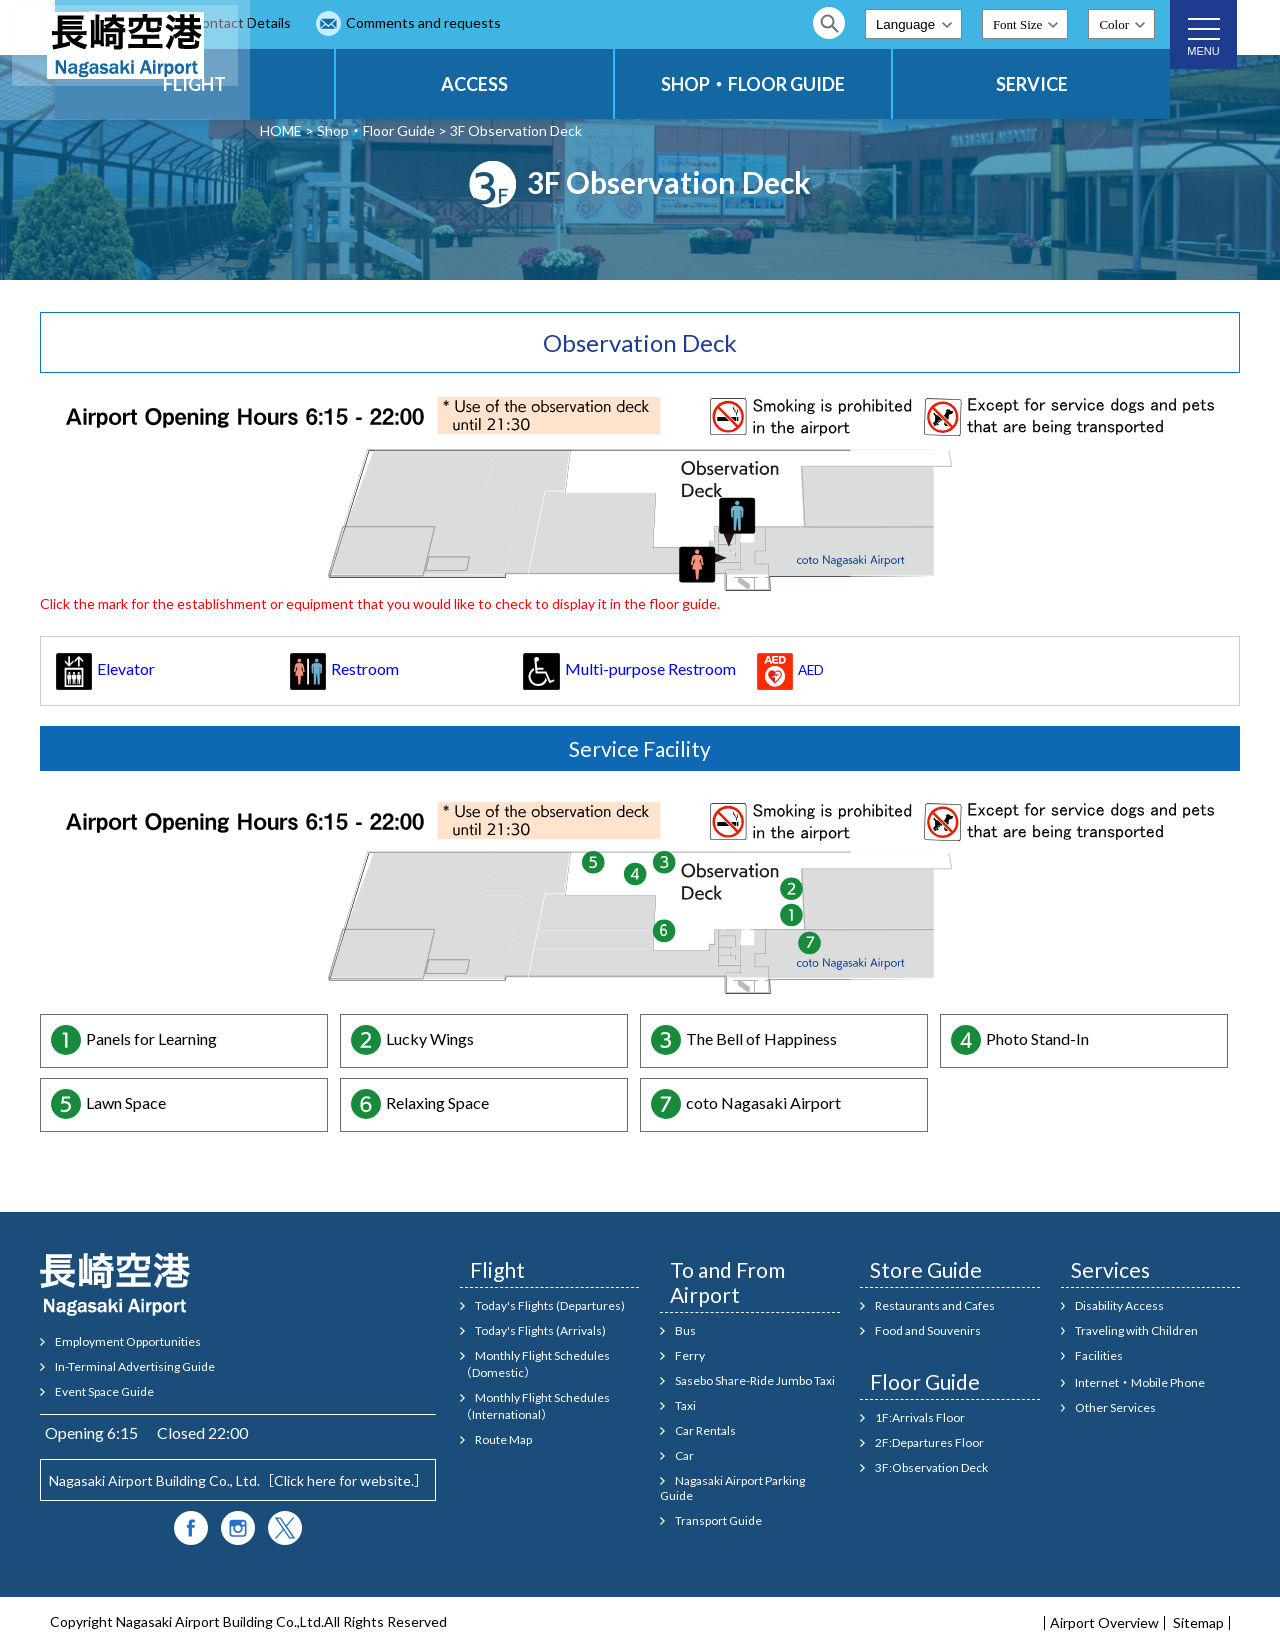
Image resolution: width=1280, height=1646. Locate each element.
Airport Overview (1104, 1623)
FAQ (319, 22)
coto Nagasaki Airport (763, 1102)
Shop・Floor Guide (376, 130)
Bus (685, 1330)
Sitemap (1198, 1623)
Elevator (105, 668)
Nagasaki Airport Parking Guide (732, 1488)
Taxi (685, 1405)
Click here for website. (344, 1480)
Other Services (1115, 1407)
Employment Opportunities (128, 1341)
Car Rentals (705, 1430)
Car (684, 1455)
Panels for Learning (151, 1038)
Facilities (1099, 1355)
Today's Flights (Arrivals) (540, 1330)
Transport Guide (718, 1520)
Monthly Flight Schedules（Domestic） (535, 1364)
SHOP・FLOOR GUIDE (826, 84)
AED (790, 670)
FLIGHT (365, 84)
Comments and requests (618, 22)
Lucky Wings (430, 1038)
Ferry (690, 1355)
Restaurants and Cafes (935, 1305)
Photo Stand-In (1037, 1038)
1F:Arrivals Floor (920, 1417)
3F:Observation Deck (931, 1467)
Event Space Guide (104, 1391)
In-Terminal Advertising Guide (135, 1366)
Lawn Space (126, 1102)
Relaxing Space (437, 1102)
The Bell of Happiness (761, 1038)
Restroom (344, 668)
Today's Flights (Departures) (550, 1305)
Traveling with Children (1136, 1330)
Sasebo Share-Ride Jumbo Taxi (755, 1380)
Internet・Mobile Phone (1140, 1382)
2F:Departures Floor (929, 1442)
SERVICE (1056, 84)
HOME (281, 130)
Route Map (503, 1439)
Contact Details (436, 22)
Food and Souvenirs (928, 1330)
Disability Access (1119, 1305)
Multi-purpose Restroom (629, 668)
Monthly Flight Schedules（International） (535, 1406)
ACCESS (596, 84)
